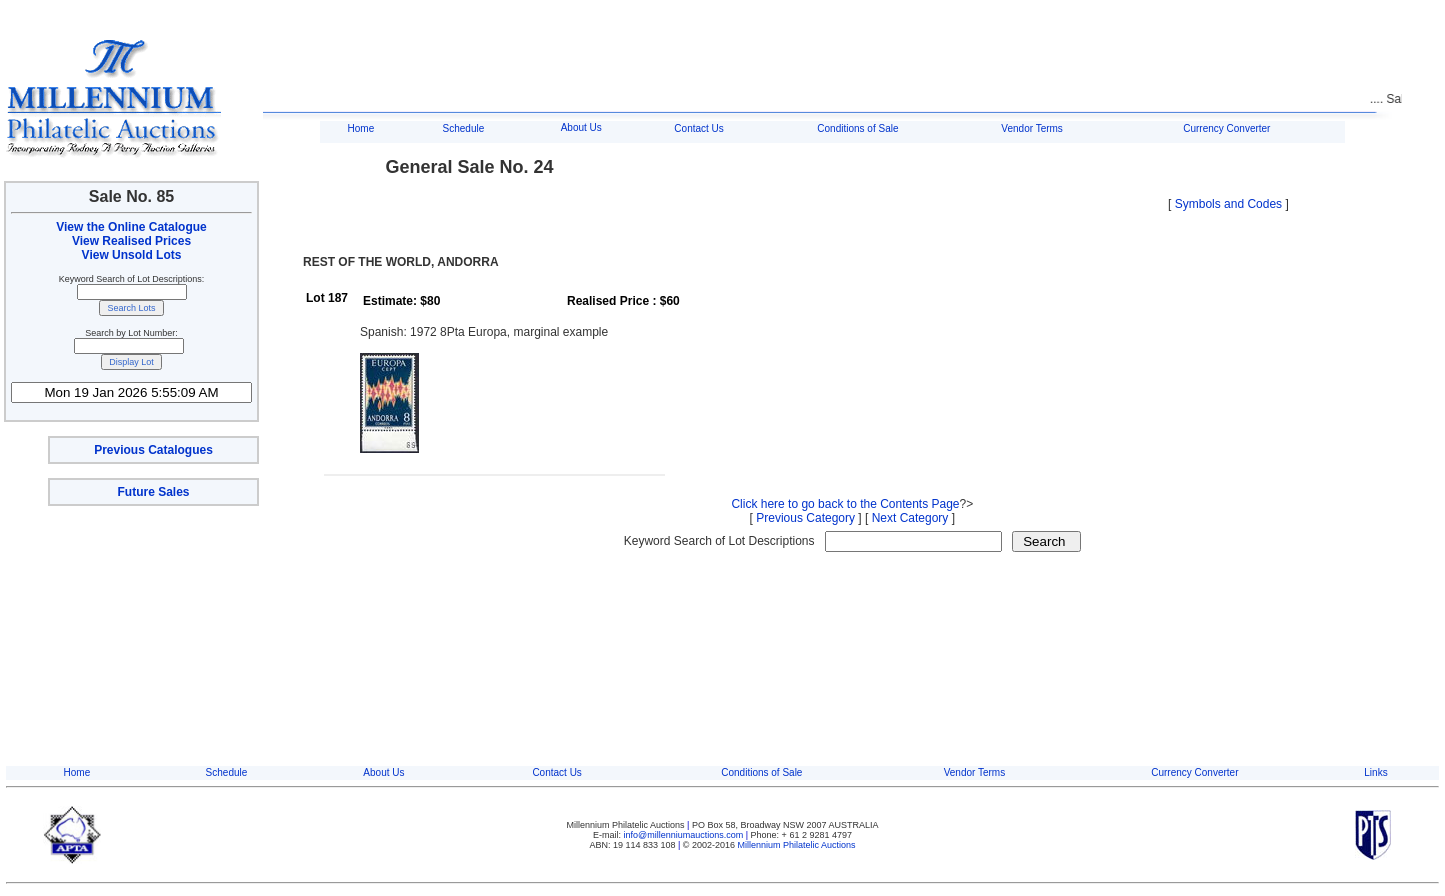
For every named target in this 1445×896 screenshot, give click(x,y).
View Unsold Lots (132, 255)
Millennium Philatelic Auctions (797, 845)
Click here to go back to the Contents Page (845, 504)
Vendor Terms (1032, 128)
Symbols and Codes (1228, 204)
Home (361, 128)
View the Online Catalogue (131, 227)
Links (1375, 772)
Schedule (464, 128)
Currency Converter (1226, 128)
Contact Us (698, 128)
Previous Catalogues (153, 450)
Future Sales (153, 492)
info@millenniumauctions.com (685, 835)
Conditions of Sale (857, 128)
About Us (581, 127)
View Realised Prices (131, 241)
